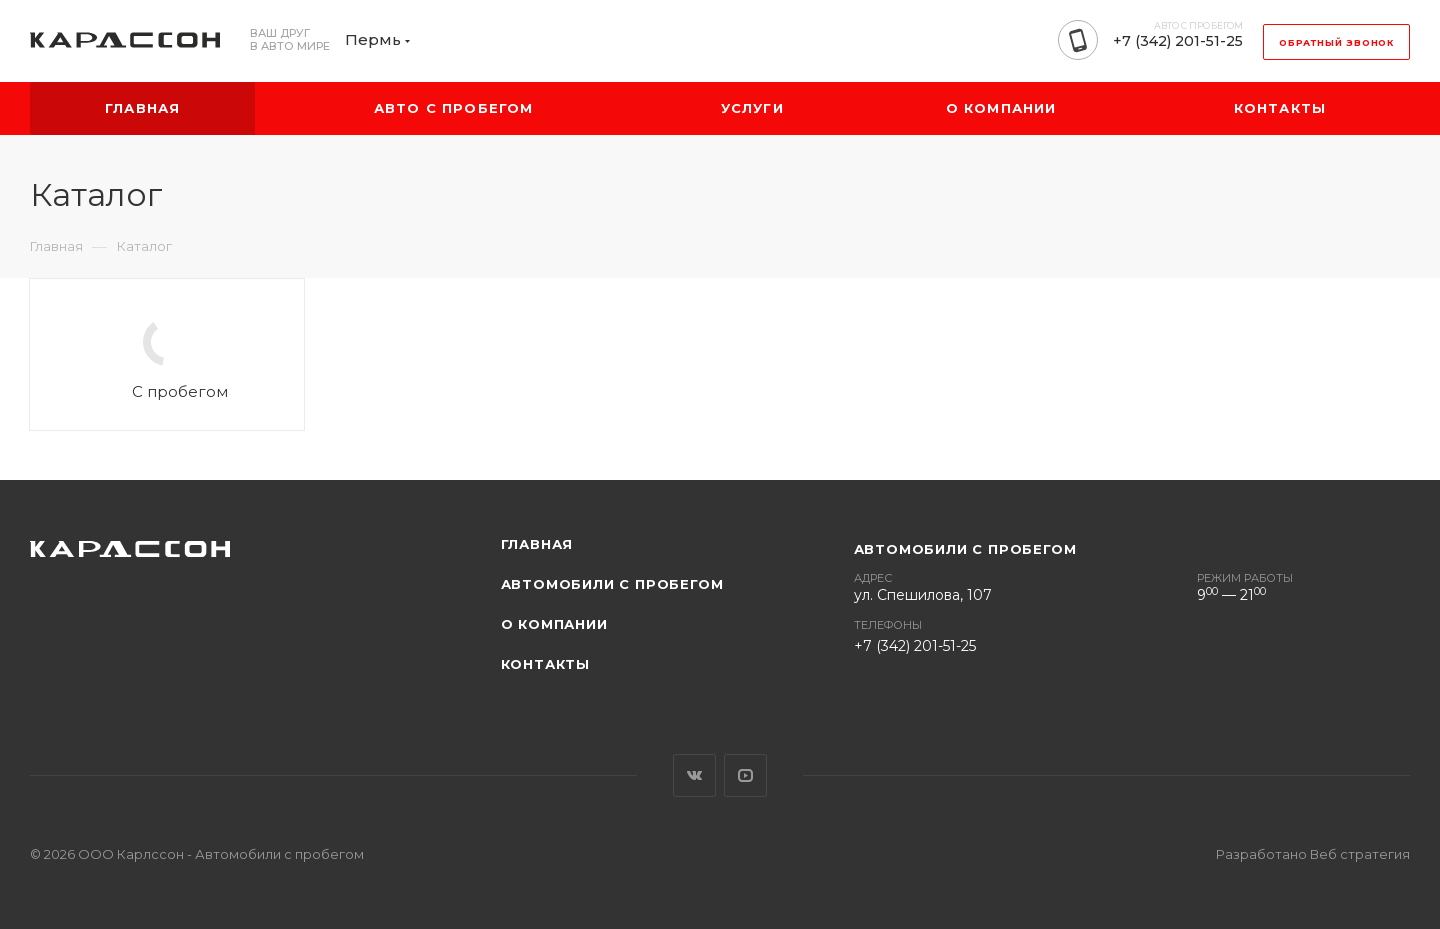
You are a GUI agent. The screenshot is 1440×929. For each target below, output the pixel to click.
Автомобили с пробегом (612, 584)
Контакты (545, 664)
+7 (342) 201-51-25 (1178, 41)
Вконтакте (694, 775)
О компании (554, 624)
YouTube (745, 775)
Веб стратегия (1360, 854)
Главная (537, 544)
